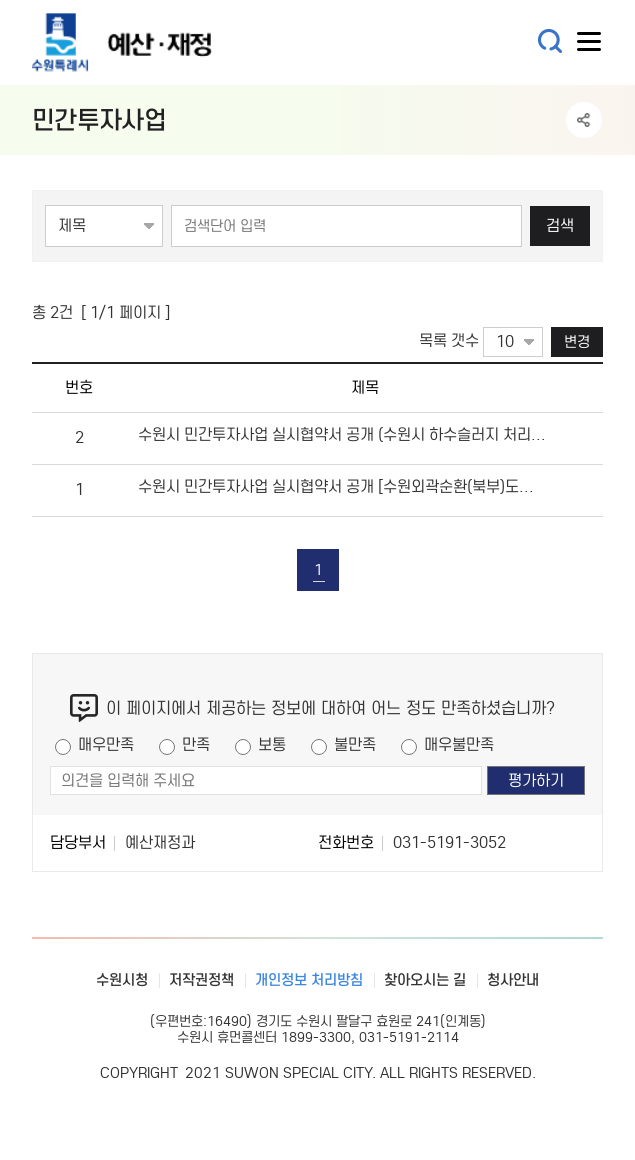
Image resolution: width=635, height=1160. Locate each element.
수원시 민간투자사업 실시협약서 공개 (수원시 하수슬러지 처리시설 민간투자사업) (342, 434)
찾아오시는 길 (425, 980)
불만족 (355, 744)
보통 (272, 744)
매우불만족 (459, 744)
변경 (577, 341)
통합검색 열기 (550, 41)
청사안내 (513, 980)
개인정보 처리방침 (309, 980)
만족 (196, 744)
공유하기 (584, 120)
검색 (560, 225)
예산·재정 (152, 42)
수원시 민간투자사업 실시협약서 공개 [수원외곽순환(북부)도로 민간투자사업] (342, 486)
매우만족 (106, 744)
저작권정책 (201, 980)
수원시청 (122, 980)
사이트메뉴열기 (590, 46)
